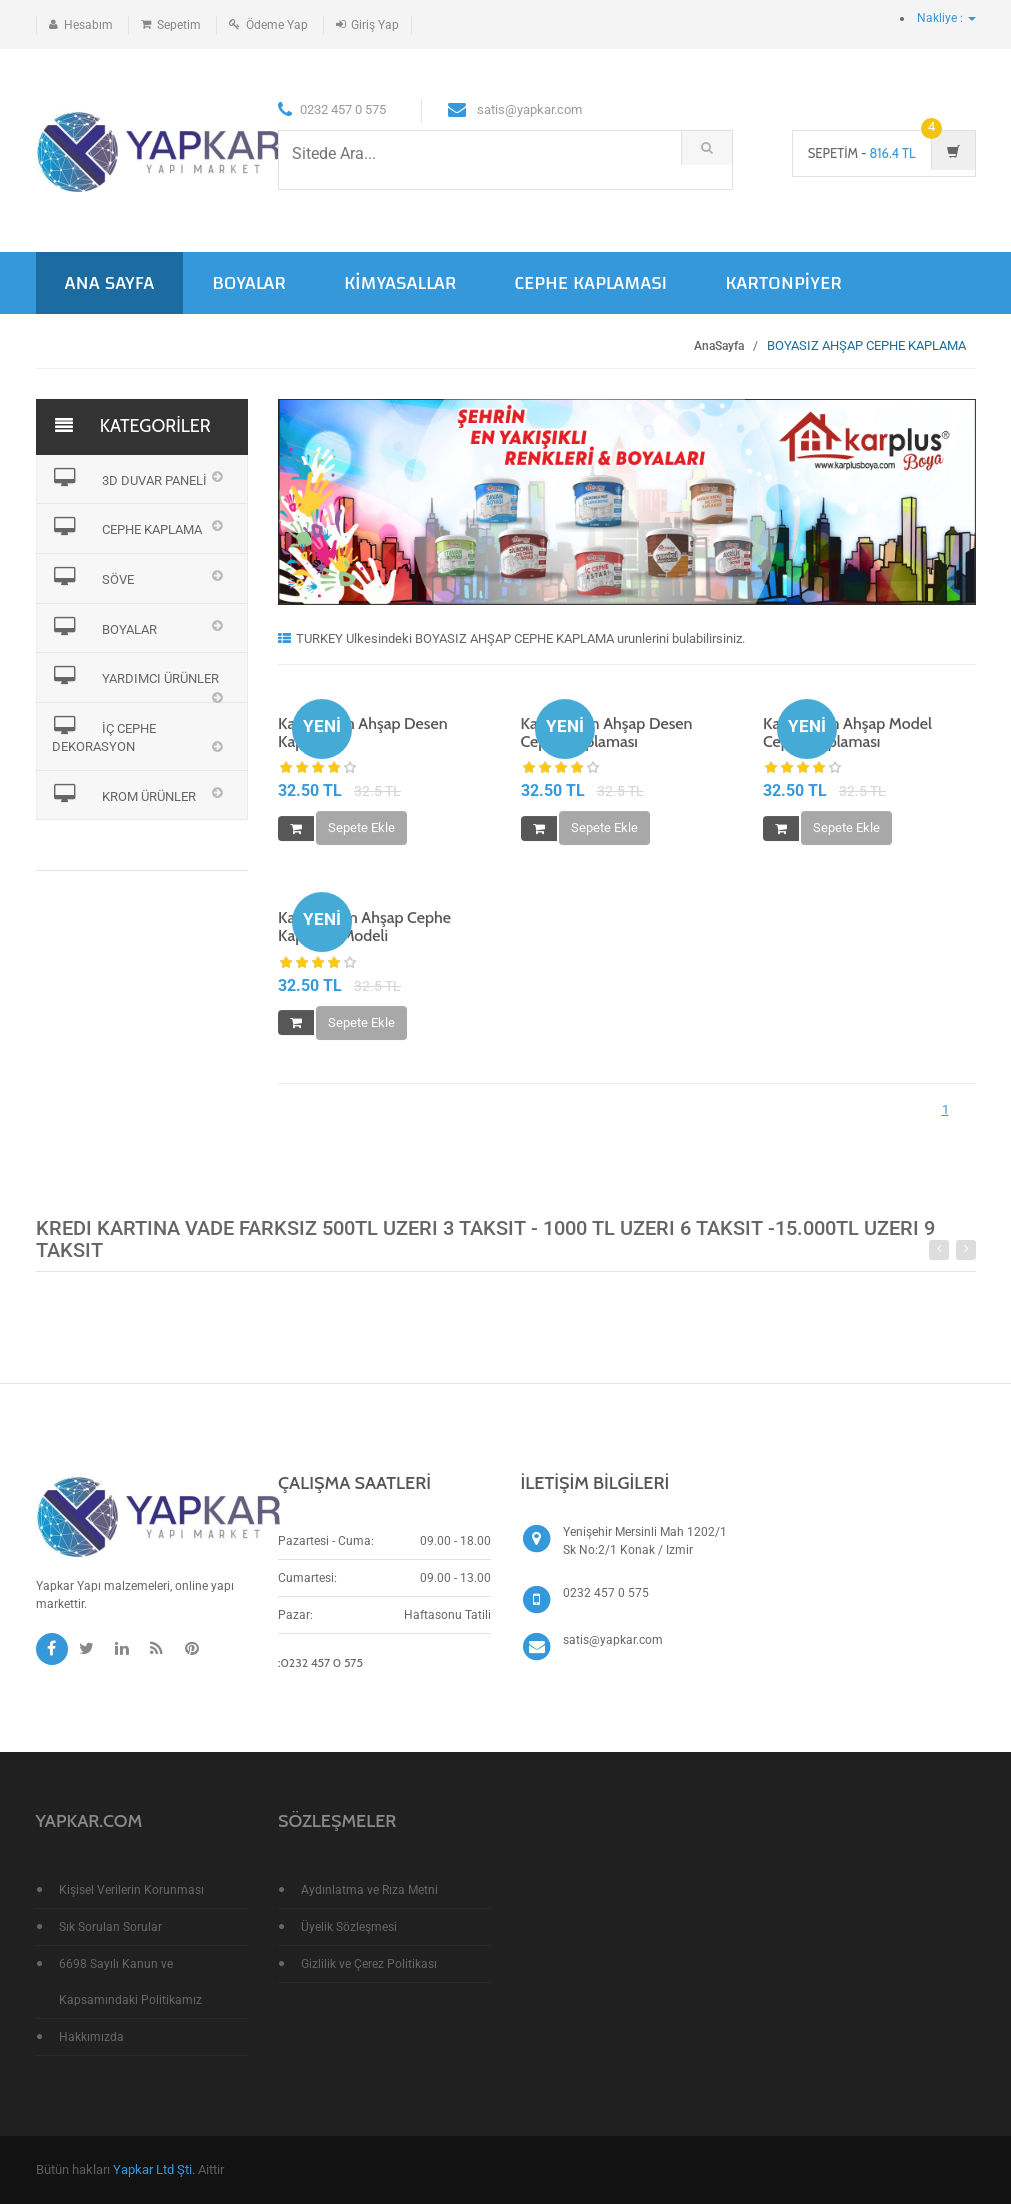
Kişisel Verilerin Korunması (131, 1890)
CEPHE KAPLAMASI (590, 282)
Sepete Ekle (361, 829)
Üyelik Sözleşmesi (349, 1927)
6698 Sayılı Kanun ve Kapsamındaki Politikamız (130, 1982)
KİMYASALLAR (400, 282)
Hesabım (88, 25)
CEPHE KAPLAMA (127, 527)
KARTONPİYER (783, 282)
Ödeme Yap (277, 25)
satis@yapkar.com (613, 1640)
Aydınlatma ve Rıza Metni (369, 1890)
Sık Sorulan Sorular (110, 1927)
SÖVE (93, 577)
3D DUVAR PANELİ (130, 478)
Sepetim (179, 25)
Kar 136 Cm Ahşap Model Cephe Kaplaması (847, 733)
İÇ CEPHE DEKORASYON (104, 735)
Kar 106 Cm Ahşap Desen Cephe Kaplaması (607, 733)
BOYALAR (249, 282)
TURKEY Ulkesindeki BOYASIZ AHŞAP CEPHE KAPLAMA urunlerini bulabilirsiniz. (511, 638)
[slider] (318, 770)
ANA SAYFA (110, 282)
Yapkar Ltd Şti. (154, 2169)
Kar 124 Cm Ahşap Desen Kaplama (363, 733)
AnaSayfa (719, 346)
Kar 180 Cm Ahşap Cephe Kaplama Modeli (364, 928)
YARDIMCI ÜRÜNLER (136, 676)
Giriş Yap (375, 25)
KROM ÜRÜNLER (124, 794)
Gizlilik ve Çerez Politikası (369, 1964)
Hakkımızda (91, 2037)
